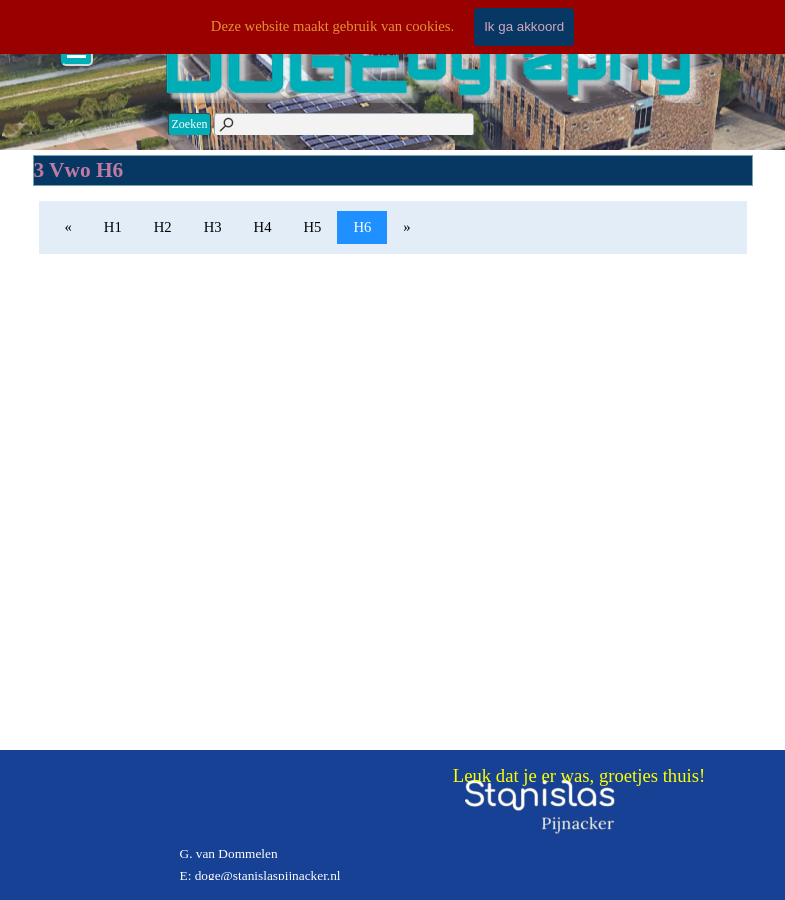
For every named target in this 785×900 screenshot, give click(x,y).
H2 (163, 227)
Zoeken (190, 124)
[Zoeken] (343, 124)
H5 (313, 227)
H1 (113, 227)
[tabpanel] (320, 843)
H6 (362, 227)
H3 (213, 227)
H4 (263, 227)
